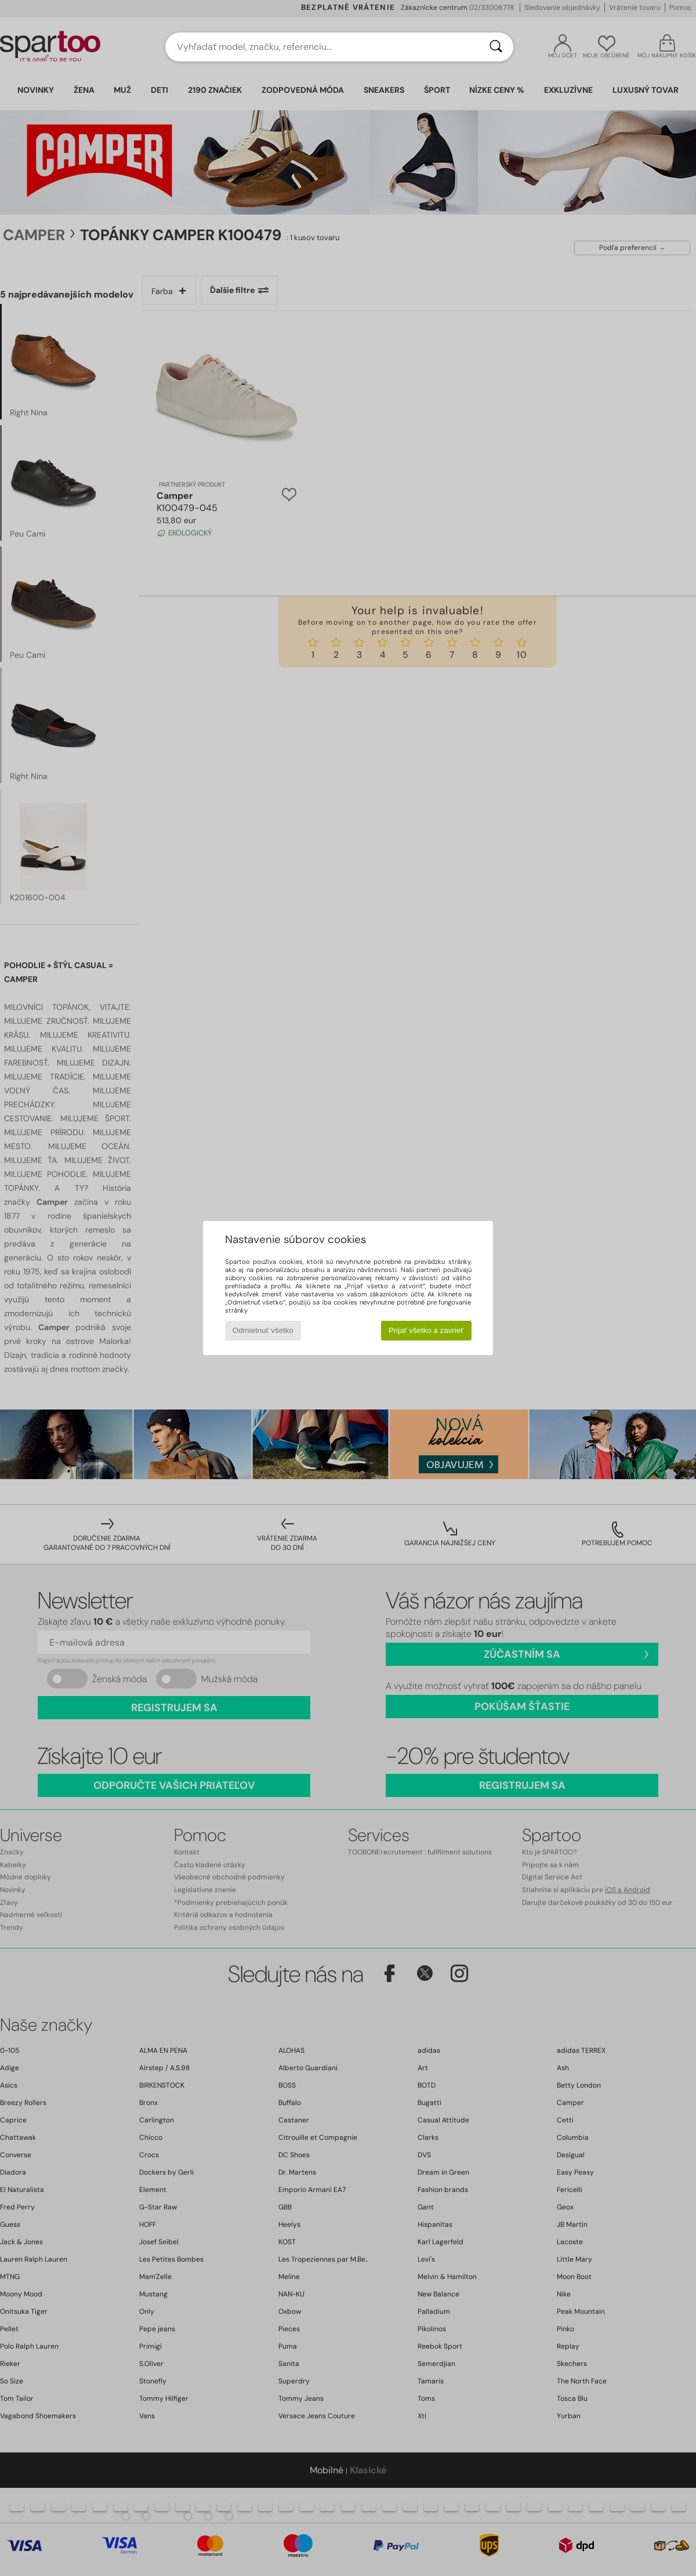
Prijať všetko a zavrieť (426, 1330)
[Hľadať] (495, 46)
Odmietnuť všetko (263, 1330)
